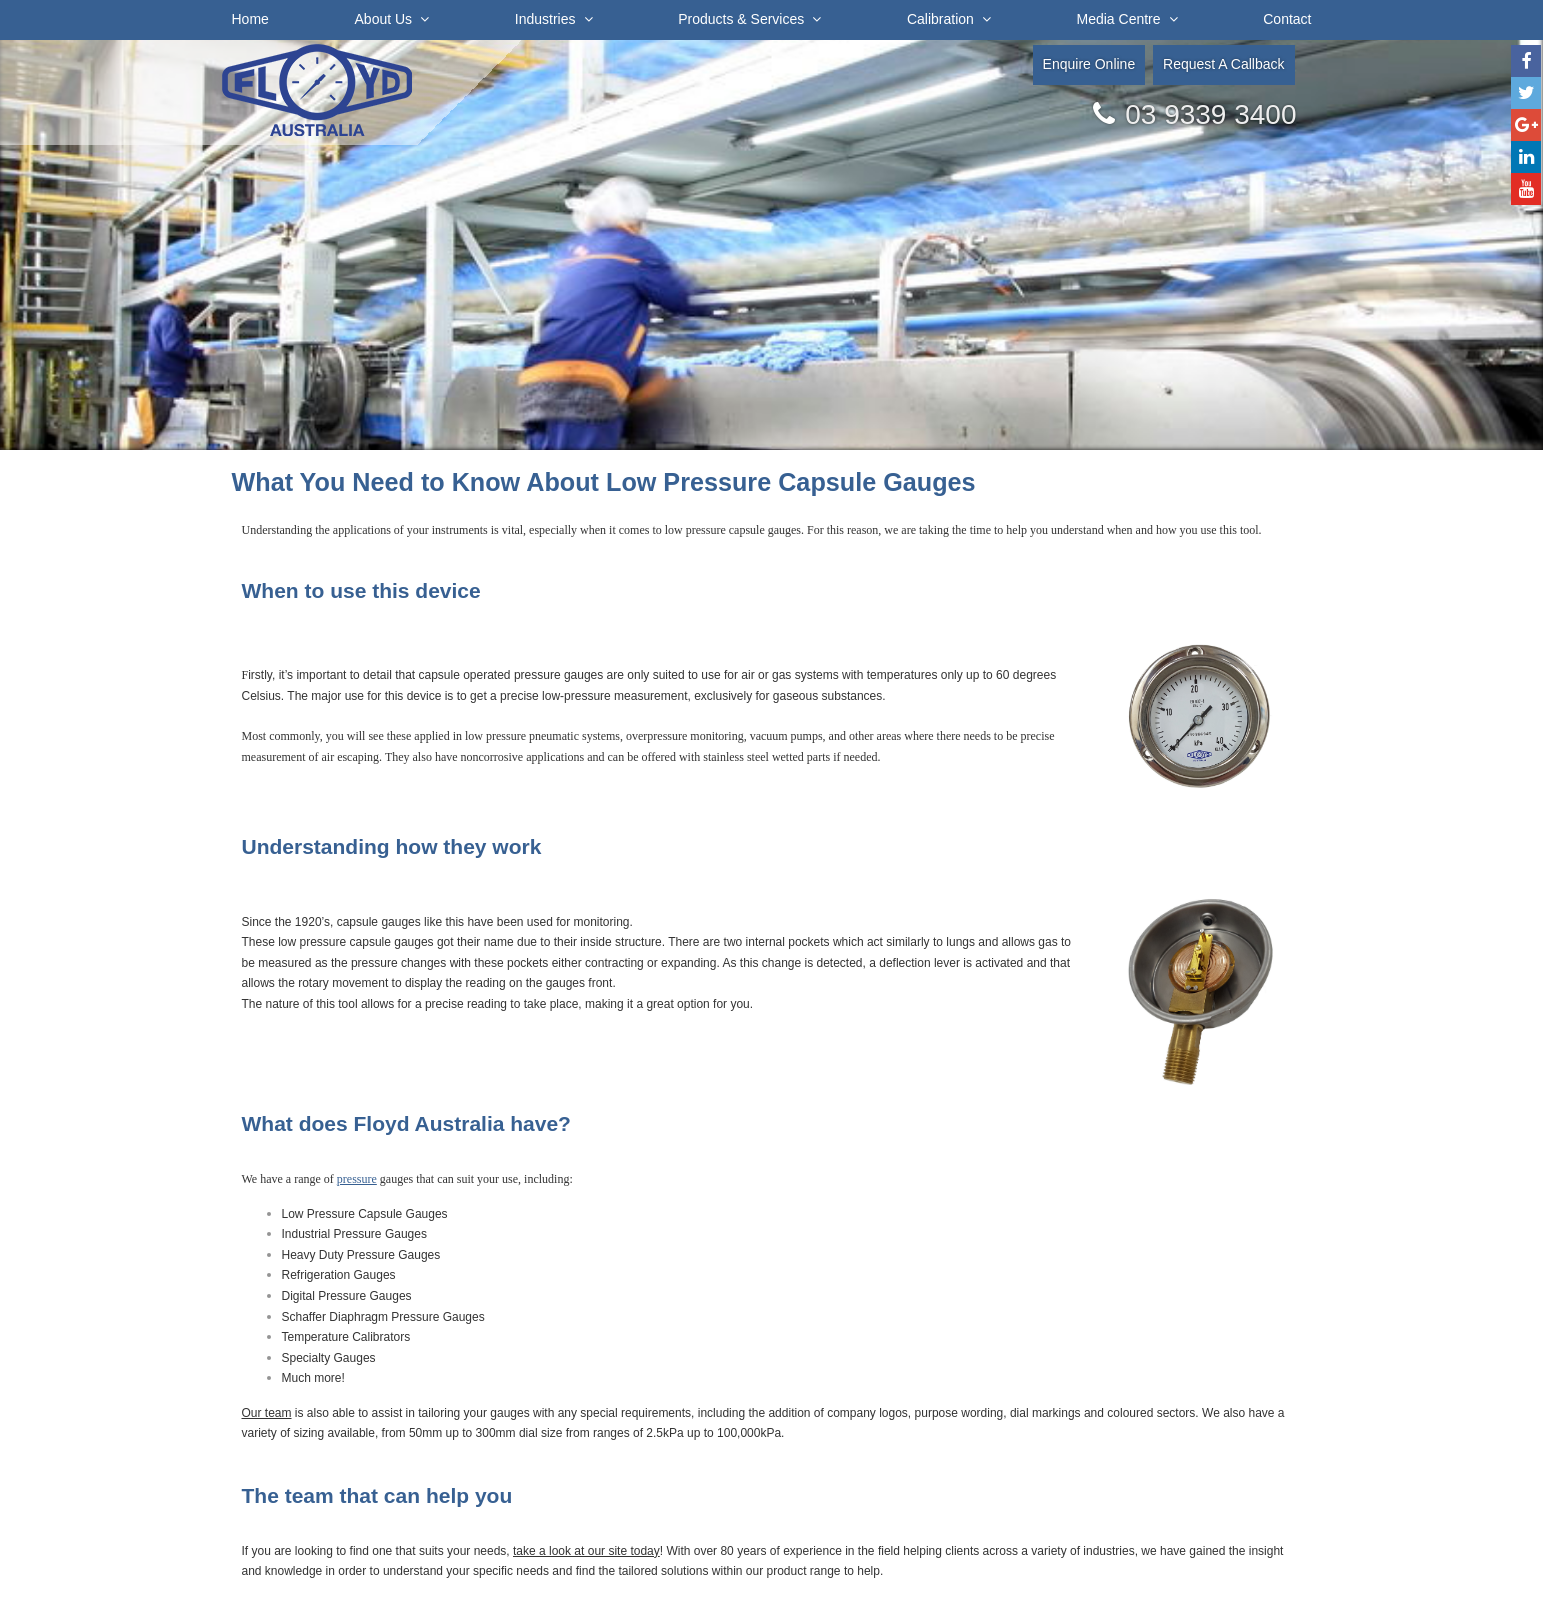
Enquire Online (1089, 64)
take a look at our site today (586, 1551)
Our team (267, 1413)
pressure (357, 1179)
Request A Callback (1223, 64)
